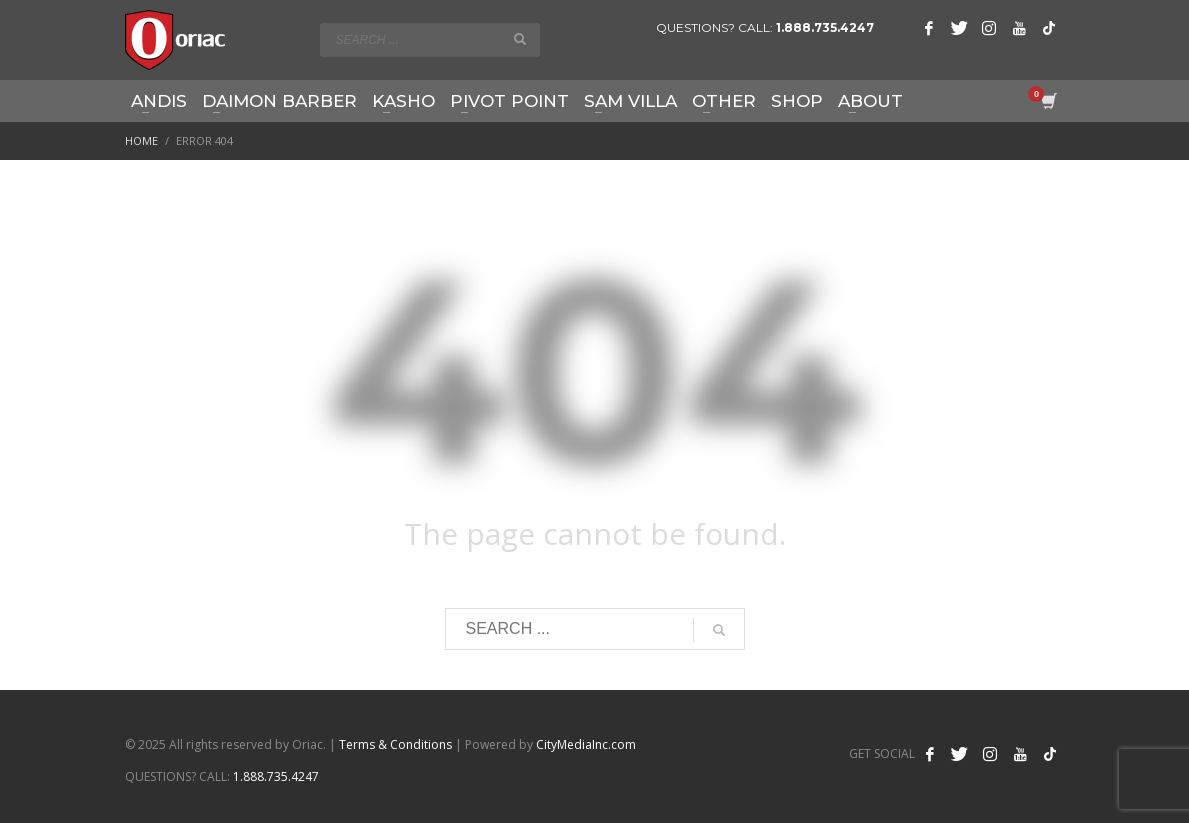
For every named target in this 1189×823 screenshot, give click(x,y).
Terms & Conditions (395, 744)
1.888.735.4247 (825, 27)
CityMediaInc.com (586, 744)
